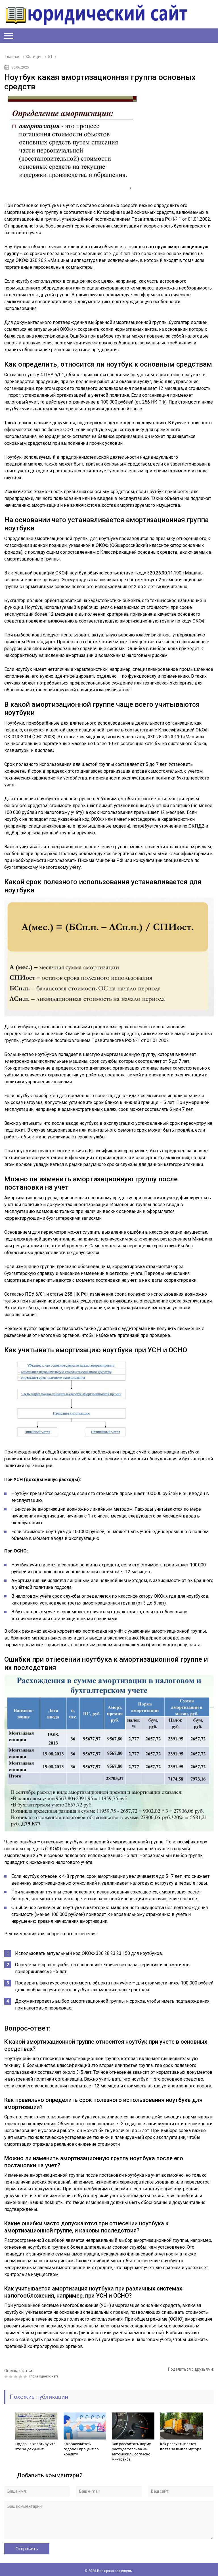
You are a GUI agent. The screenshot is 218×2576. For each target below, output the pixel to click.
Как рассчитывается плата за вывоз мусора (180, 2446)
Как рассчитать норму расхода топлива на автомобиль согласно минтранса (131, 2451)
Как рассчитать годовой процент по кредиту (81, 2449)
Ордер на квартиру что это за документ (35, 2446)
